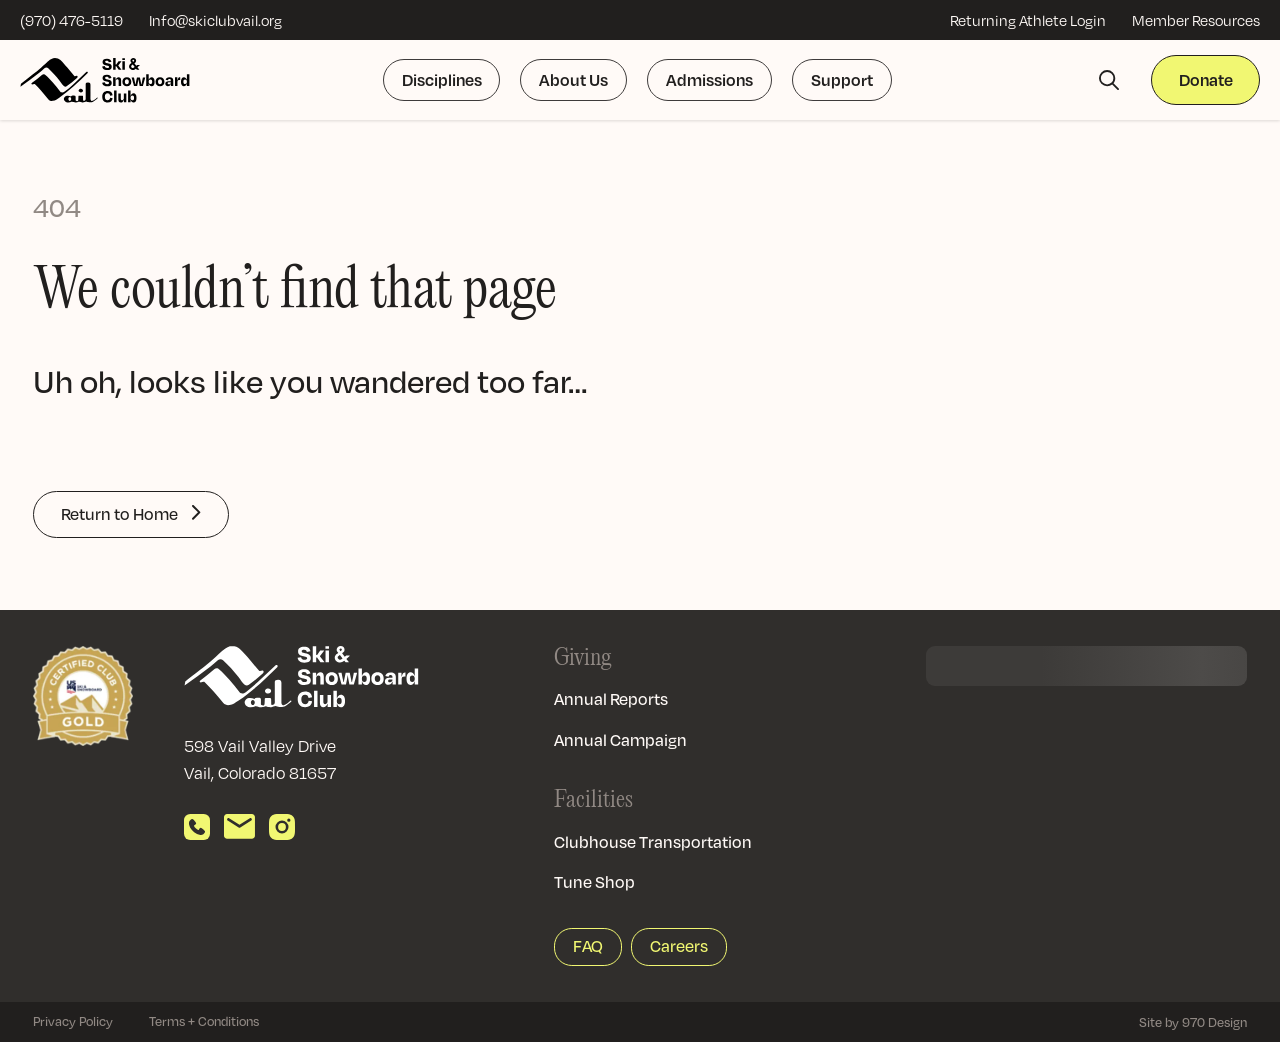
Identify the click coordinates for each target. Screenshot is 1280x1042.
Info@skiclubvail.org (215, 20)
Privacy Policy (73, 1021)
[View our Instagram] (282, 827)
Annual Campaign (620, 740)
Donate (1206, 79)
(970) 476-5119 (71, 20)
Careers (679, 946)
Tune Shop (594, 882)
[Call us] (197, 827)
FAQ (588, 946)
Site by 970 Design (1193, 1022)
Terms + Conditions (204, 1021)
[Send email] (239, 827)
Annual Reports (611, 699)
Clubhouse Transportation (653, 842)
